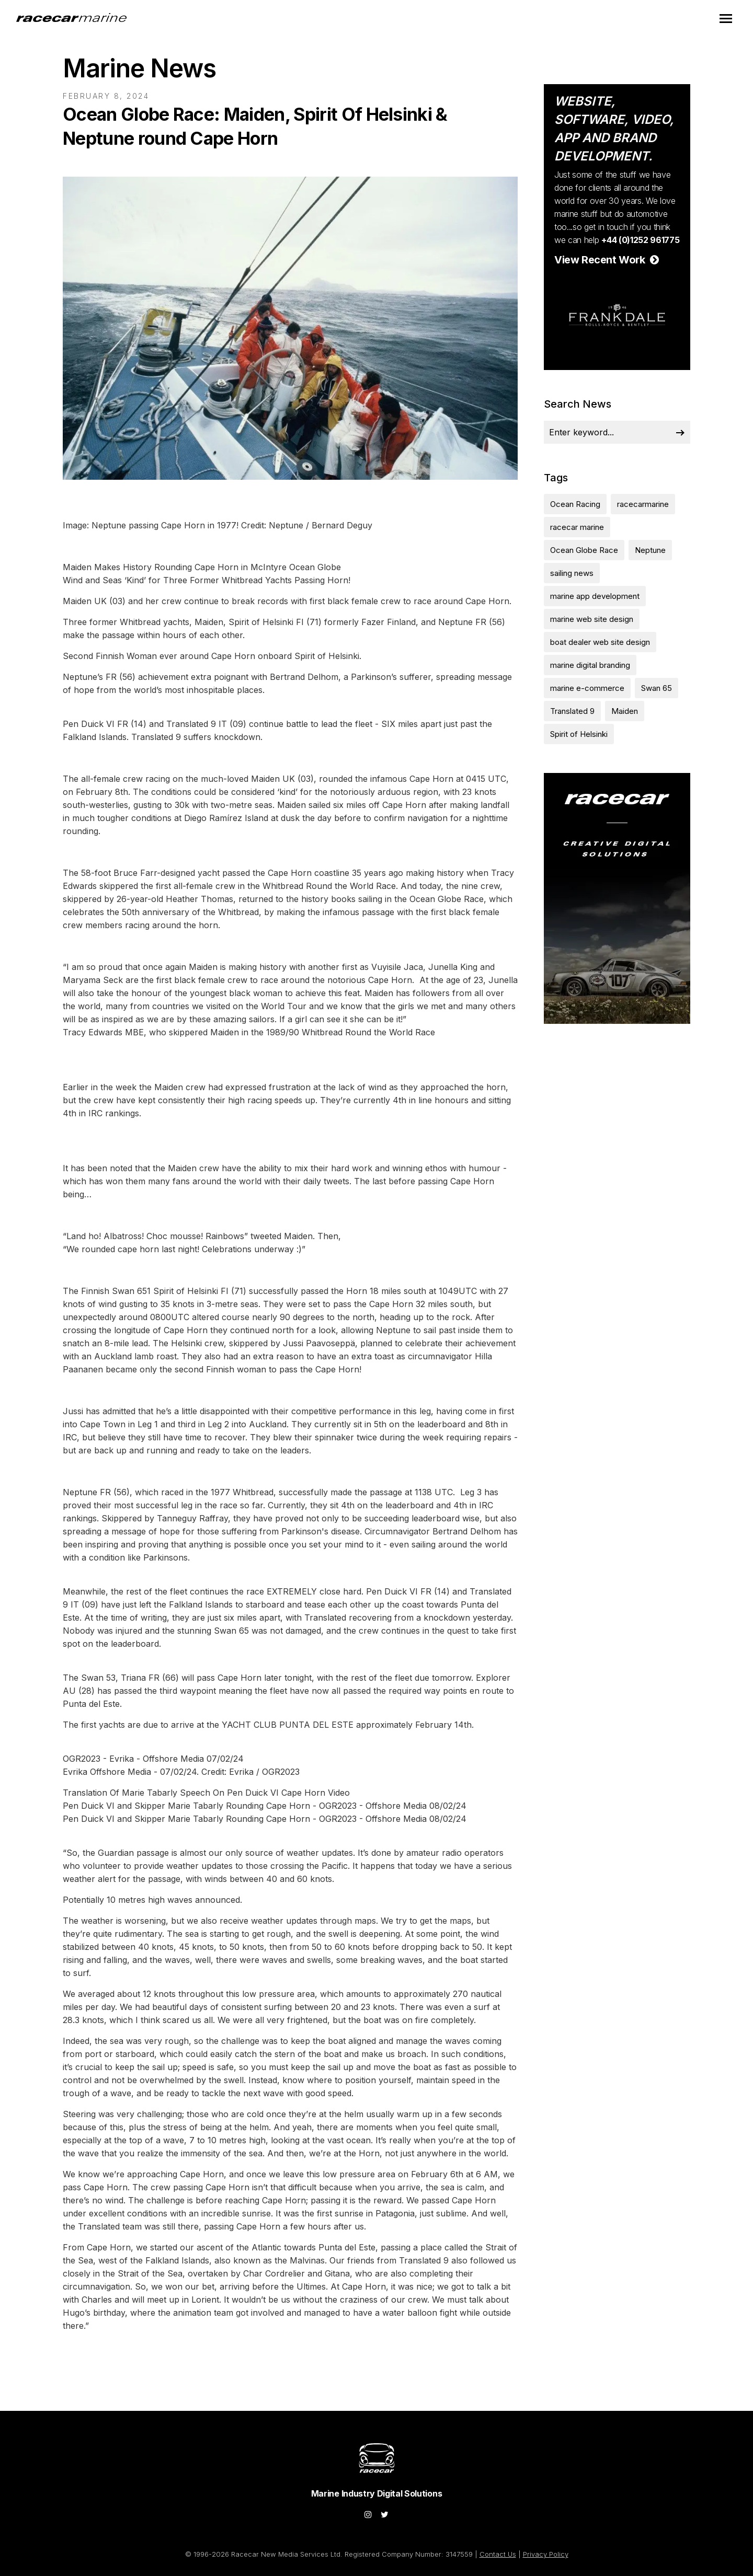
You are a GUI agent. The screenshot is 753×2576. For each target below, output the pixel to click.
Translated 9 (572, 711)
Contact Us (498, 2554)
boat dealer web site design (600, 642)
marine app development (595, 596)
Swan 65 (656, 688)
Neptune (650, 550)
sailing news (572, 573)
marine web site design (591, 619)
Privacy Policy (545, 2554)
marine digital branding (590, 665)
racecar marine (577, 527)
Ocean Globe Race (584, 550)
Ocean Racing (575, 504)
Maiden (624, 711)
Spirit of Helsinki (579, 734)
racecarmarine (643, 504)
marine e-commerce (587, 688)
